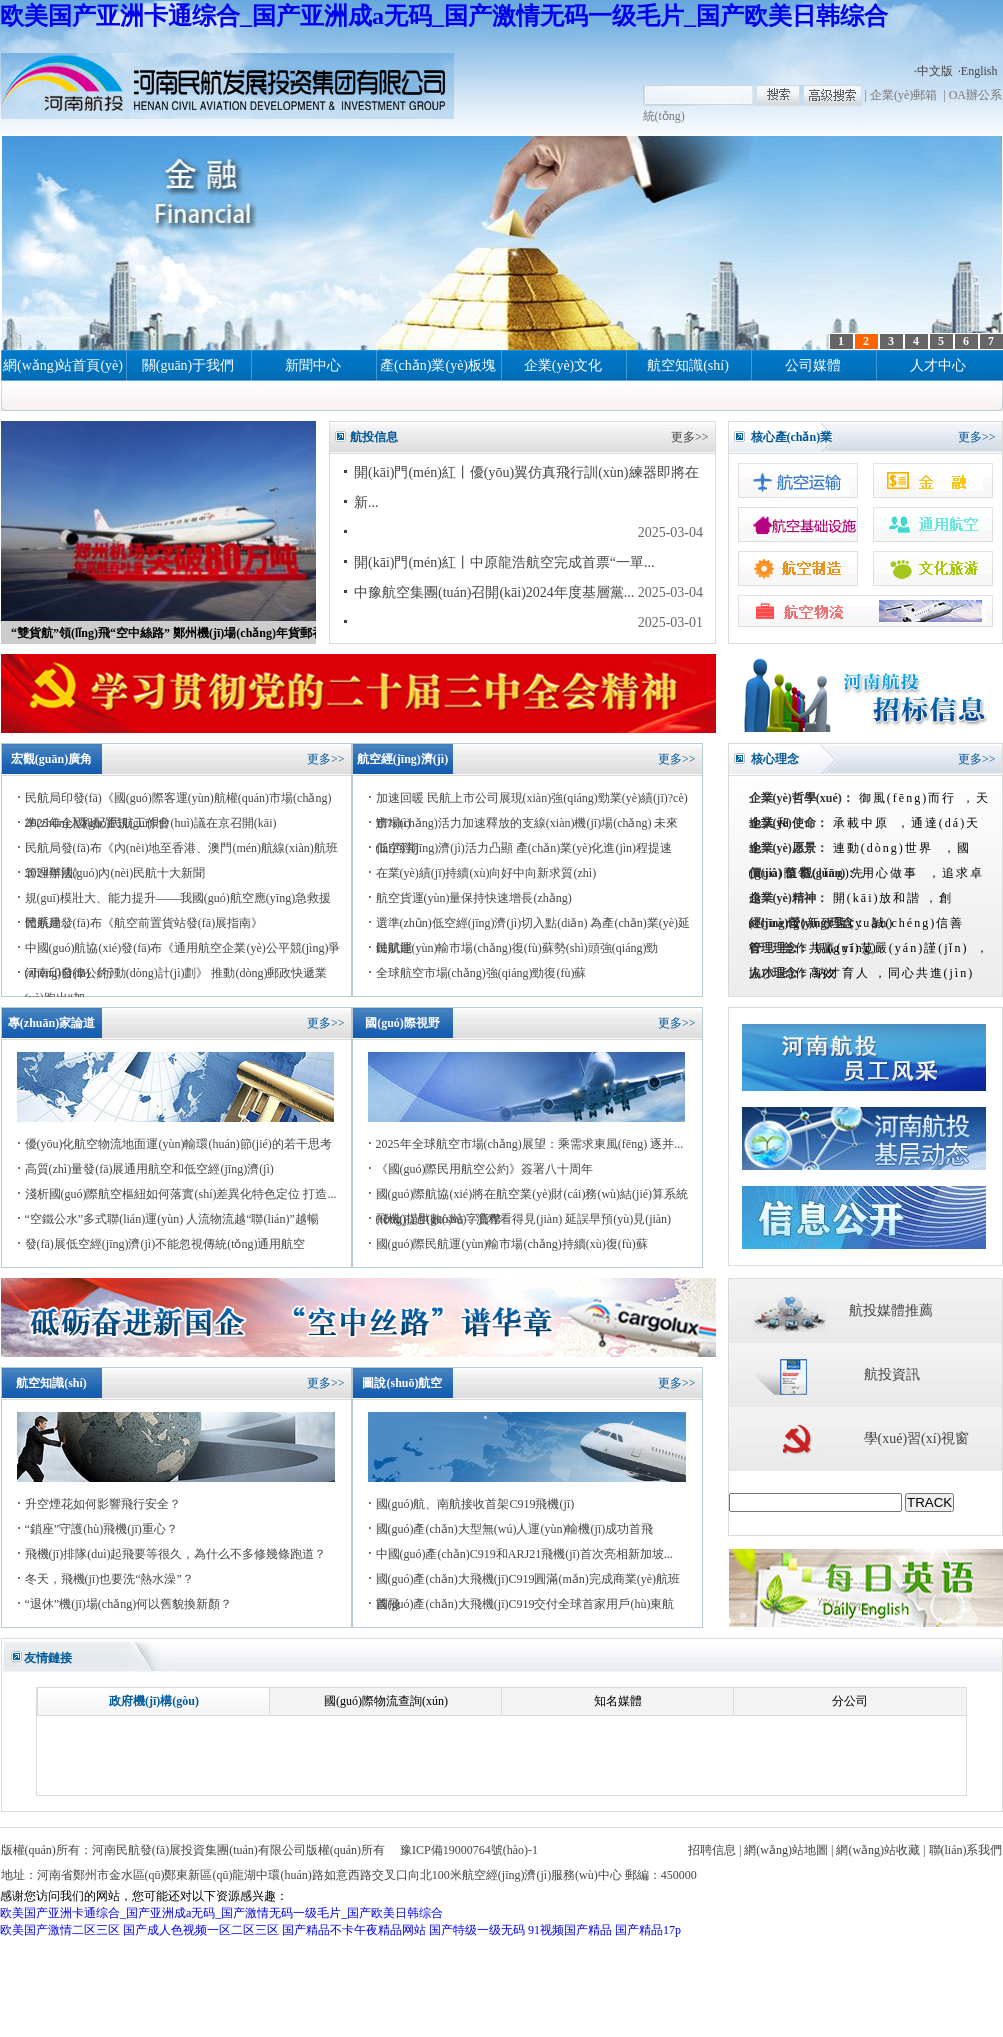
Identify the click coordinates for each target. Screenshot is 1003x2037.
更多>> (690, 437)
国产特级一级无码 (477, 1930)
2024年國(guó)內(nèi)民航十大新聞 (115, 873)
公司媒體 (813, 365)
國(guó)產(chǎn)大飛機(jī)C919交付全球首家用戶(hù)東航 (525, 1604)
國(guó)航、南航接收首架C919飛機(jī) (475, 1504)
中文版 (935, 71)
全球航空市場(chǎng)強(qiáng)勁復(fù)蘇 (481, 973)
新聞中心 (313, 365)
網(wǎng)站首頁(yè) (63, 365)
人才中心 (938, 365)
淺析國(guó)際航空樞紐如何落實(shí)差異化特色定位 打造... (181, 1194)
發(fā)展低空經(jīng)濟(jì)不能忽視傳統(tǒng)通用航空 (165, 1244)
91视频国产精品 (570, 1930)
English (979, 71)
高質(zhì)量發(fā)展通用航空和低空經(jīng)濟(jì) (149, 1169)
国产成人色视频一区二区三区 (201, 1930)
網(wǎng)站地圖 (786, 1850)
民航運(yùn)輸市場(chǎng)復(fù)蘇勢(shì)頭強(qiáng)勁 (517, 948)
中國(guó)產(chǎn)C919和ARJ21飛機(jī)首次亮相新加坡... (524, 1554)
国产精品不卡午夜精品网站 (354, 1930)
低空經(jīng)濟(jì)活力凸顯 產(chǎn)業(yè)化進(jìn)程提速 (524, 848)
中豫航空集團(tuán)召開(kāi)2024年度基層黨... (494, 592)
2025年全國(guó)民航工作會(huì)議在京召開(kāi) (151, 823)
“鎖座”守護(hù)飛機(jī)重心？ (101, 1529)
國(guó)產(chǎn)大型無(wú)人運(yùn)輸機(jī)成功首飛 (515, 1529)
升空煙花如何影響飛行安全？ (103, 1504)
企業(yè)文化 (563, 365)
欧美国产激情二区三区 (60, 1930)
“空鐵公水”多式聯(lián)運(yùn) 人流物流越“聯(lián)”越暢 (172, 1219)
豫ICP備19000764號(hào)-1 (469, 1850)
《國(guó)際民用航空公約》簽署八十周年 (485, 1169)
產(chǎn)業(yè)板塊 (438, 365)
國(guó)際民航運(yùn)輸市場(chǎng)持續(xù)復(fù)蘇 (512, 1244)
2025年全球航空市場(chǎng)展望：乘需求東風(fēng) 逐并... (530, 1144)
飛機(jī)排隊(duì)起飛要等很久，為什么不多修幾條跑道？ (176, 1554)
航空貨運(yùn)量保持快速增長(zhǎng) (474, 898)
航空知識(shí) (688, 365)
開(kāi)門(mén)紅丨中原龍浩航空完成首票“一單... (504, 562)
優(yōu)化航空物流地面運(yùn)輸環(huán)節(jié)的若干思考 (178, 1144)
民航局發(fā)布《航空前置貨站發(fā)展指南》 (144, 923)
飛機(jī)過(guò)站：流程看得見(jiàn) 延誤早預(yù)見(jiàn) (524, 1219)
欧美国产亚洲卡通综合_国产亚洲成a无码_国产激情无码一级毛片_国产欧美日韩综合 (444, 16)
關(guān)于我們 (188, 365)
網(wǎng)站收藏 (878, 1850)
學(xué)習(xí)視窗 (917, 1438)
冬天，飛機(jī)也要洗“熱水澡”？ (109, 1579)
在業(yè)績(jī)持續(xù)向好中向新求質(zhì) (486, 873)
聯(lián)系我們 (966, 1850)
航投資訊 (892, 1374)
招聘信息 (712, 1850)
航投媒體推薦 (891, 1310)
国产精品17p (648, 1930)
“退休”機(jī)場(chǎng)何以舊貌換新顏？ (129, 1604)
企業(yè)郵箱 (903, 95)
